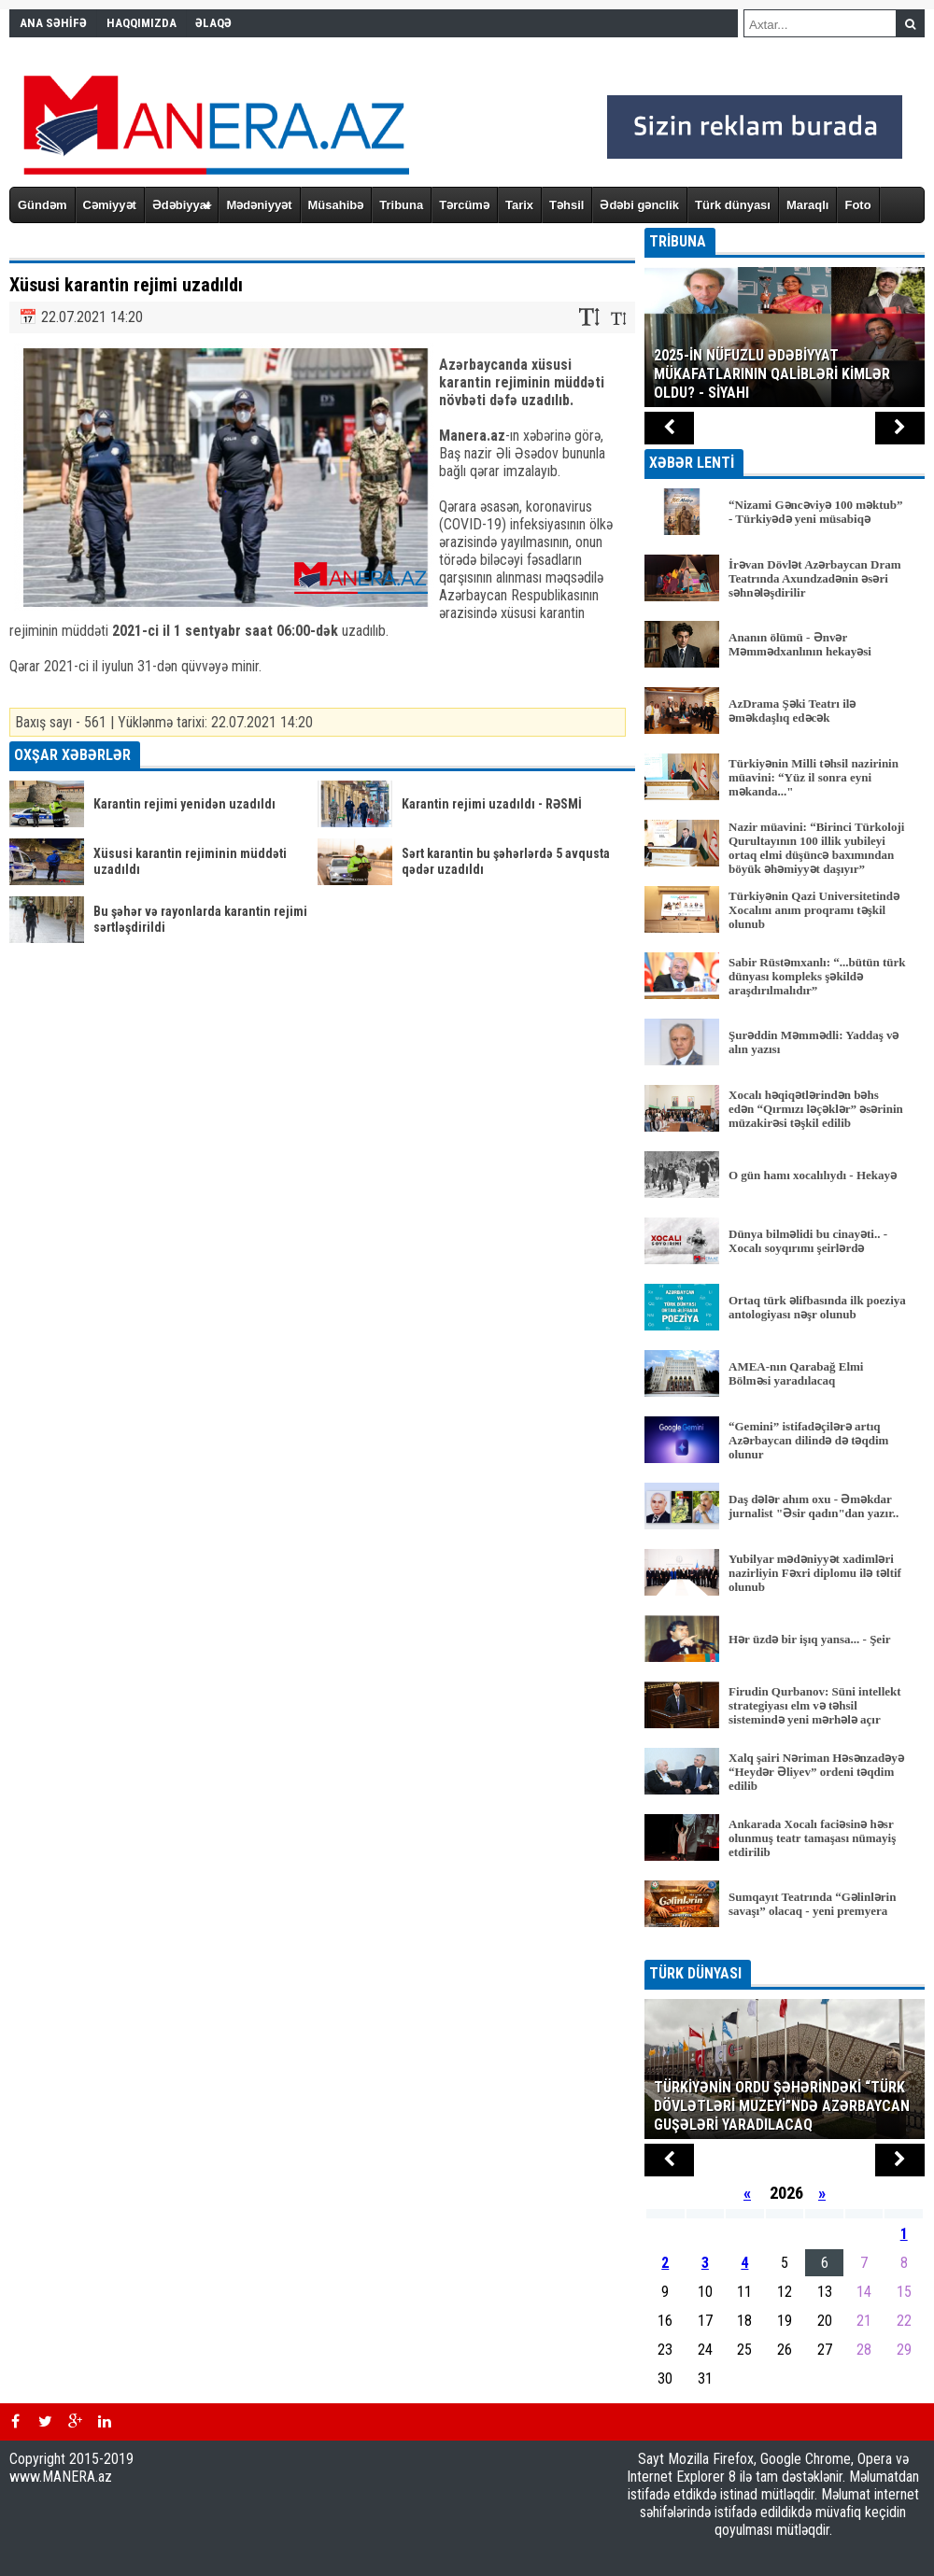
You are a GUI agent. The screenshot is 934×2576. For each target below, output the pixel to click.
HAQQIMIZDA (141, 23)
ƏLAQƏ (213, 23)
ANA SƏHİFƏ (53, 23)
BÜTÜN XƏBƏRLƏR (785, 1947)
